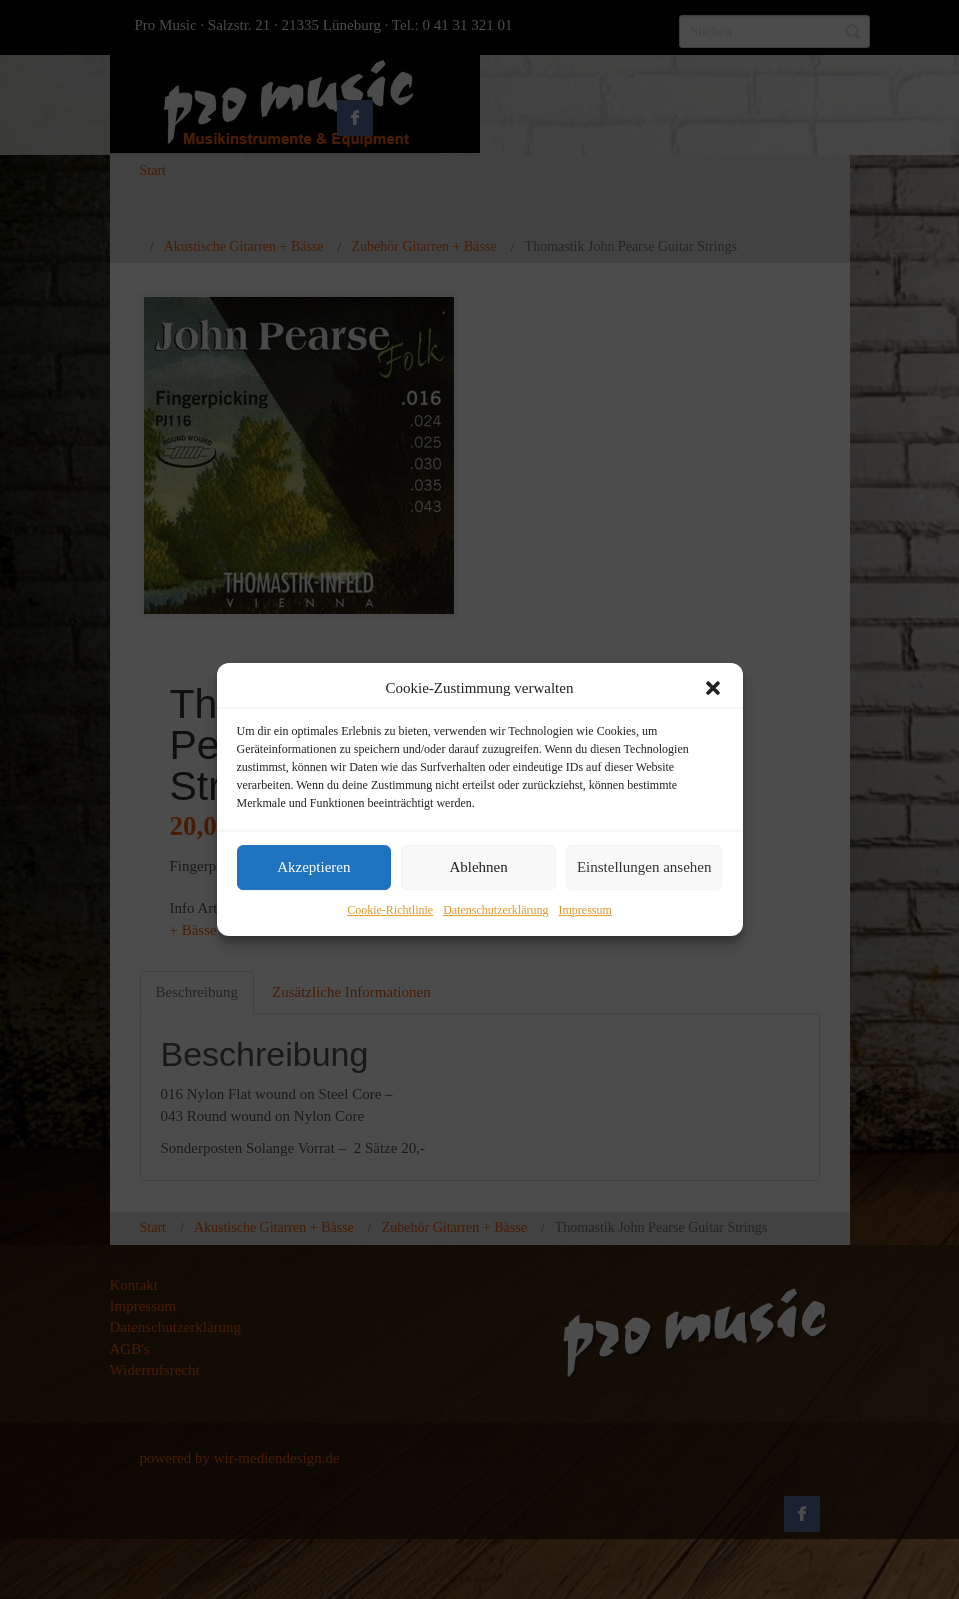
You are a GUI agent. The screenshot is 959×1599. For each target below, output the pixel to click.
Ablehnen (478, 868)
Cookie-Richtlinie (390, 910)
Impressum (584, 910)
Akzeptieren (313, 868)
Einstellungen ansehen (644, 868)
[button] (713, 688)
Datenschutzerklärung (495, 910)
